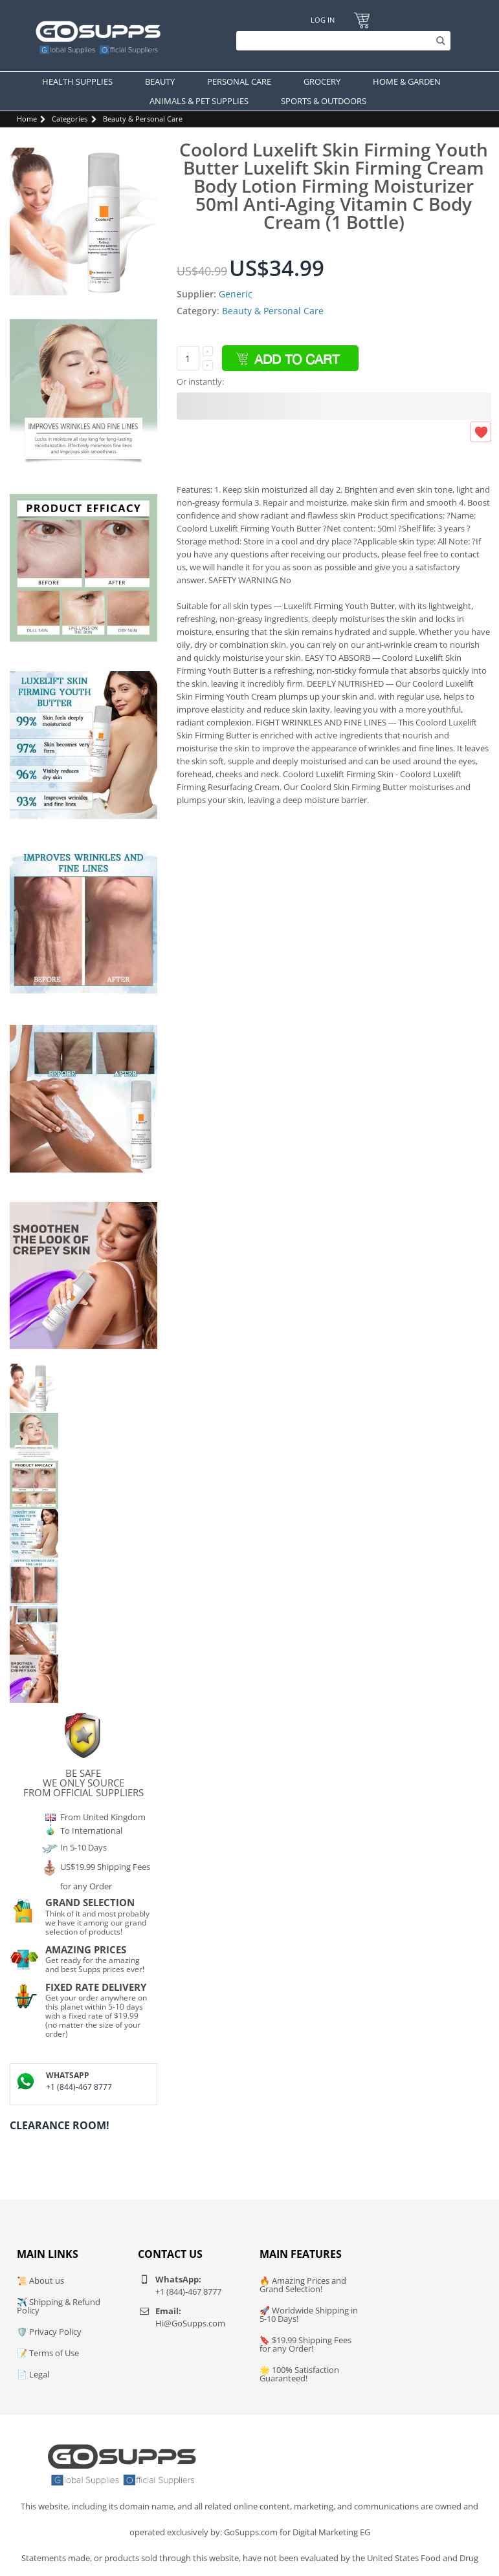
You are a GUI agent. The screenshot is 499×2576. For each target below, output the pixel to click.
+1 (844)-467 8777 (79, 2086)
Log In (323, 20)
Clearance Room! (59, 2125)
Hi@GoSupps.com (190, 2323)
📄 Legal (33, 2374)
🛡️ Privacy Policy (49, 2331)
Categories (69, 118)
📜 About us (40, 2280)
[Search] (340, 40)
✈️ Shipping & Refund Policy (58, 2306)
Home (27, 118)
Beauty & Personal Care (143, 118)
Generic (235, 294)
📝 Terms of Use (48, 2353)
